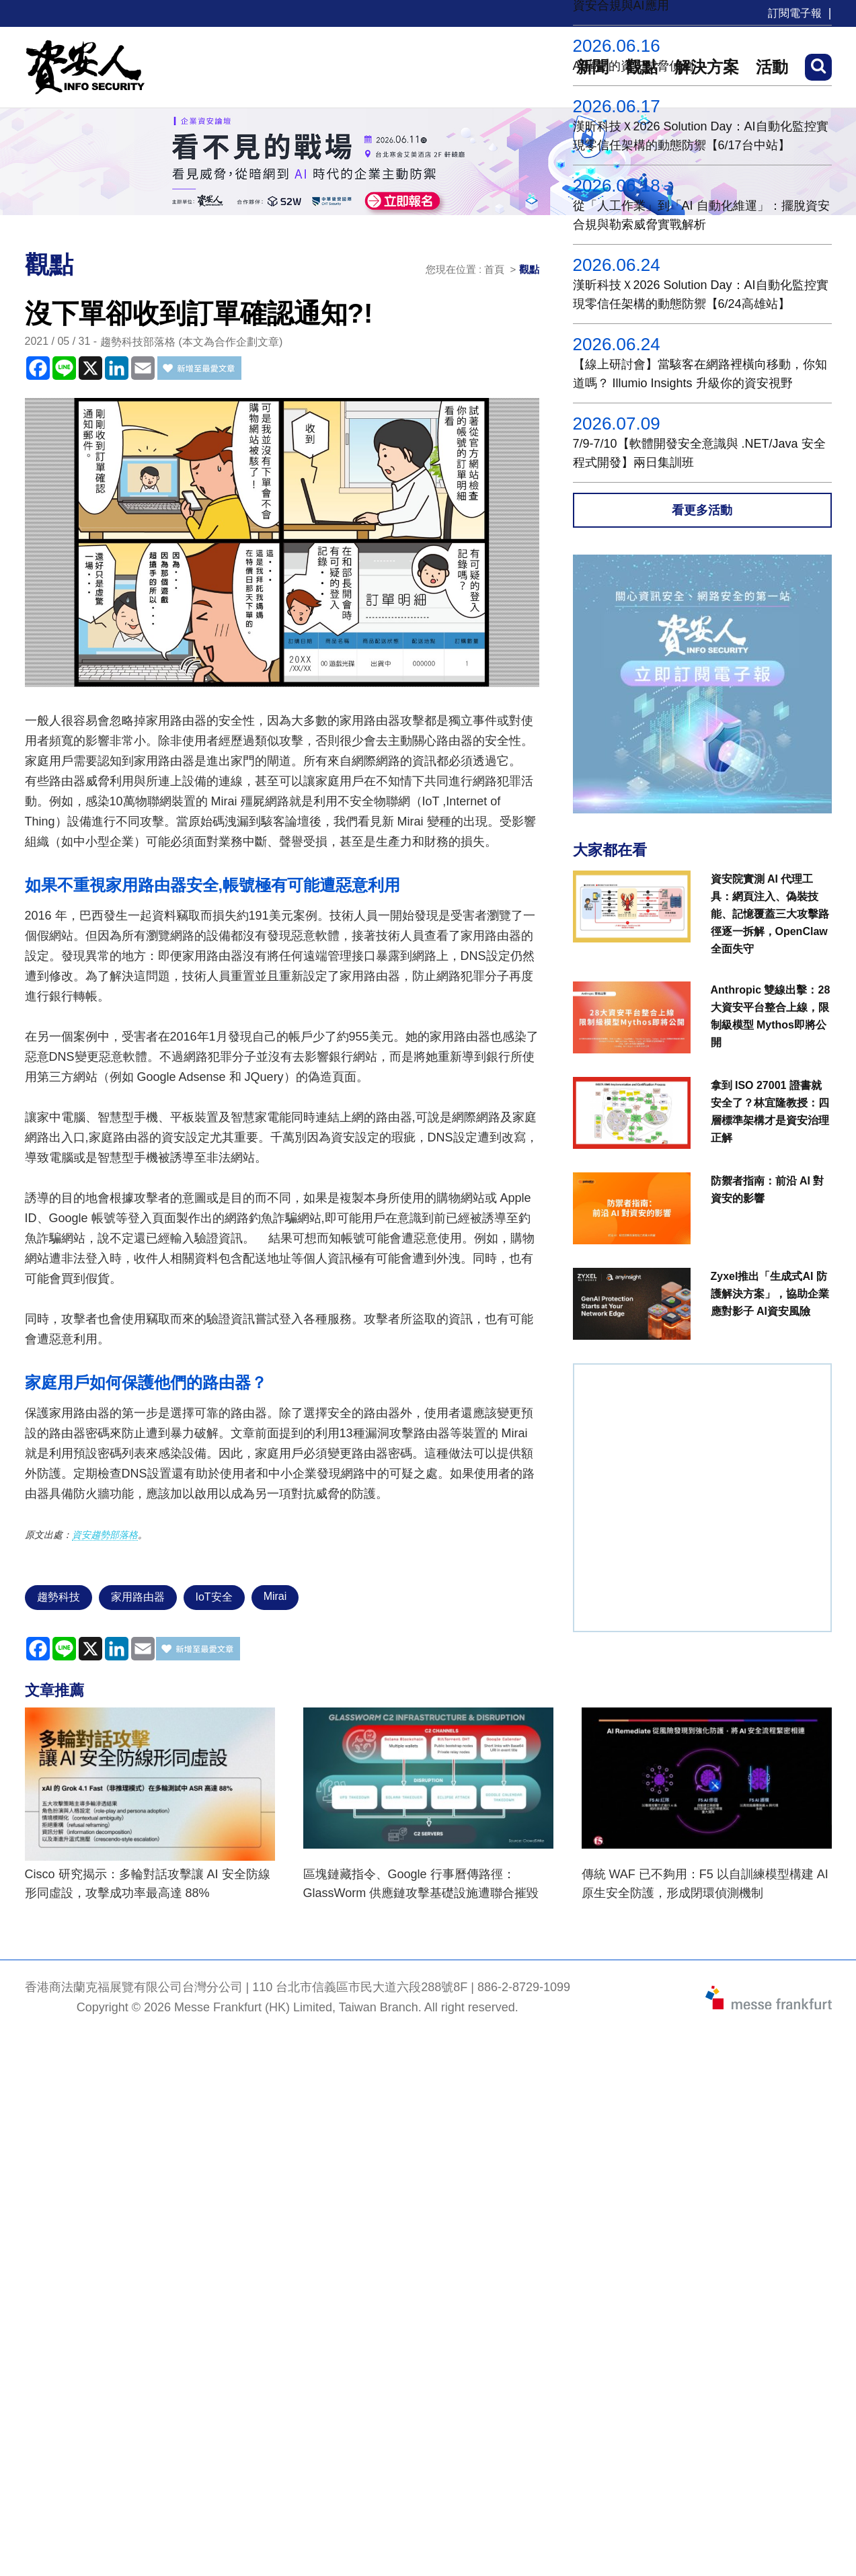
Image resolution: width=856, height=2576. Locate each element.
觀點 (529, 269)
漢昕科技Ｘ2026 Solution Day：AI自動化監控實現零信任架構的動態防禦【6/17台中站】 (700, 136)
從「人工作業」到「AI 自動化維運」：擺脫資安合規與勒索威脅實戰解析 (701, 215)
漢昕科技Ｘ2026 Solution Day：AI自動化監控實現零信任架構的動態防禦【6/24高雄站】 (700, 294)
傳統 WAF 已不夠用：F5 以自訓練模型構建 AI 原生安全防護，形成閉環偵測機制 (705, 1883)
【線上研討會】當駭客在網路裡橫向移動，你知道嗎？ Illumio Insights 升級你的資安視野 (700, 374)
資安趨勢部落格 (105, 1534)
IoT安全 (214, 1597)
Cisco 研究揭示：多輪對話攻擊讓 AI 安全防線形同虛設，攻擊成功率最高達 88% (147, 1883)
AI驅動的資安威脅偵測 (633, 66)
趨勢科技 (58, 1597)
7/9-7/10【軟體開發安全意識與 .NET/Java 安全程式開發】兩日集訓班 (699, 453)
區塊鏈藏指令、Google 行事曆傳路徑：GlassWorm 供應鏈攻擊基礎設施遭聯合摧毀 (421, 1883)
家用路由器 (138, 1597)
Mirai (275, 1596)
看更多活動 (702, 510)
